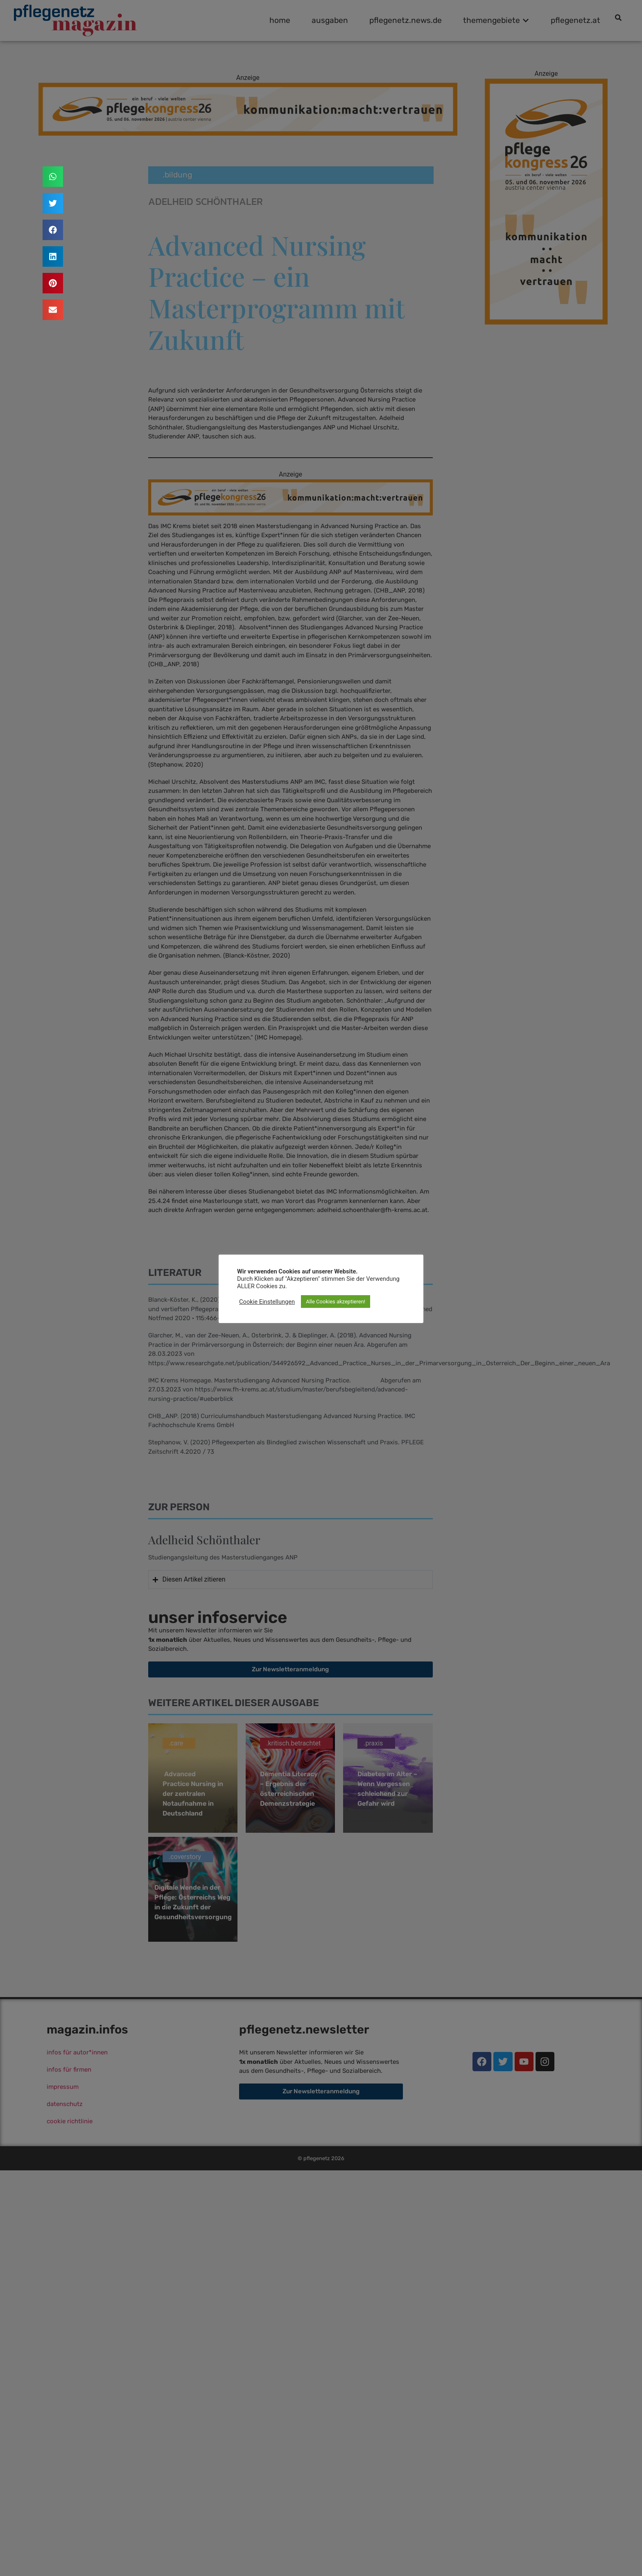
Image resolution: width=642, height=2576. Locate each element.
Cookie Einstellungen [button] (267, 1301)
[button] (53, 176)
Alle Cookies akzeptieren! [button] (335, 1301)
